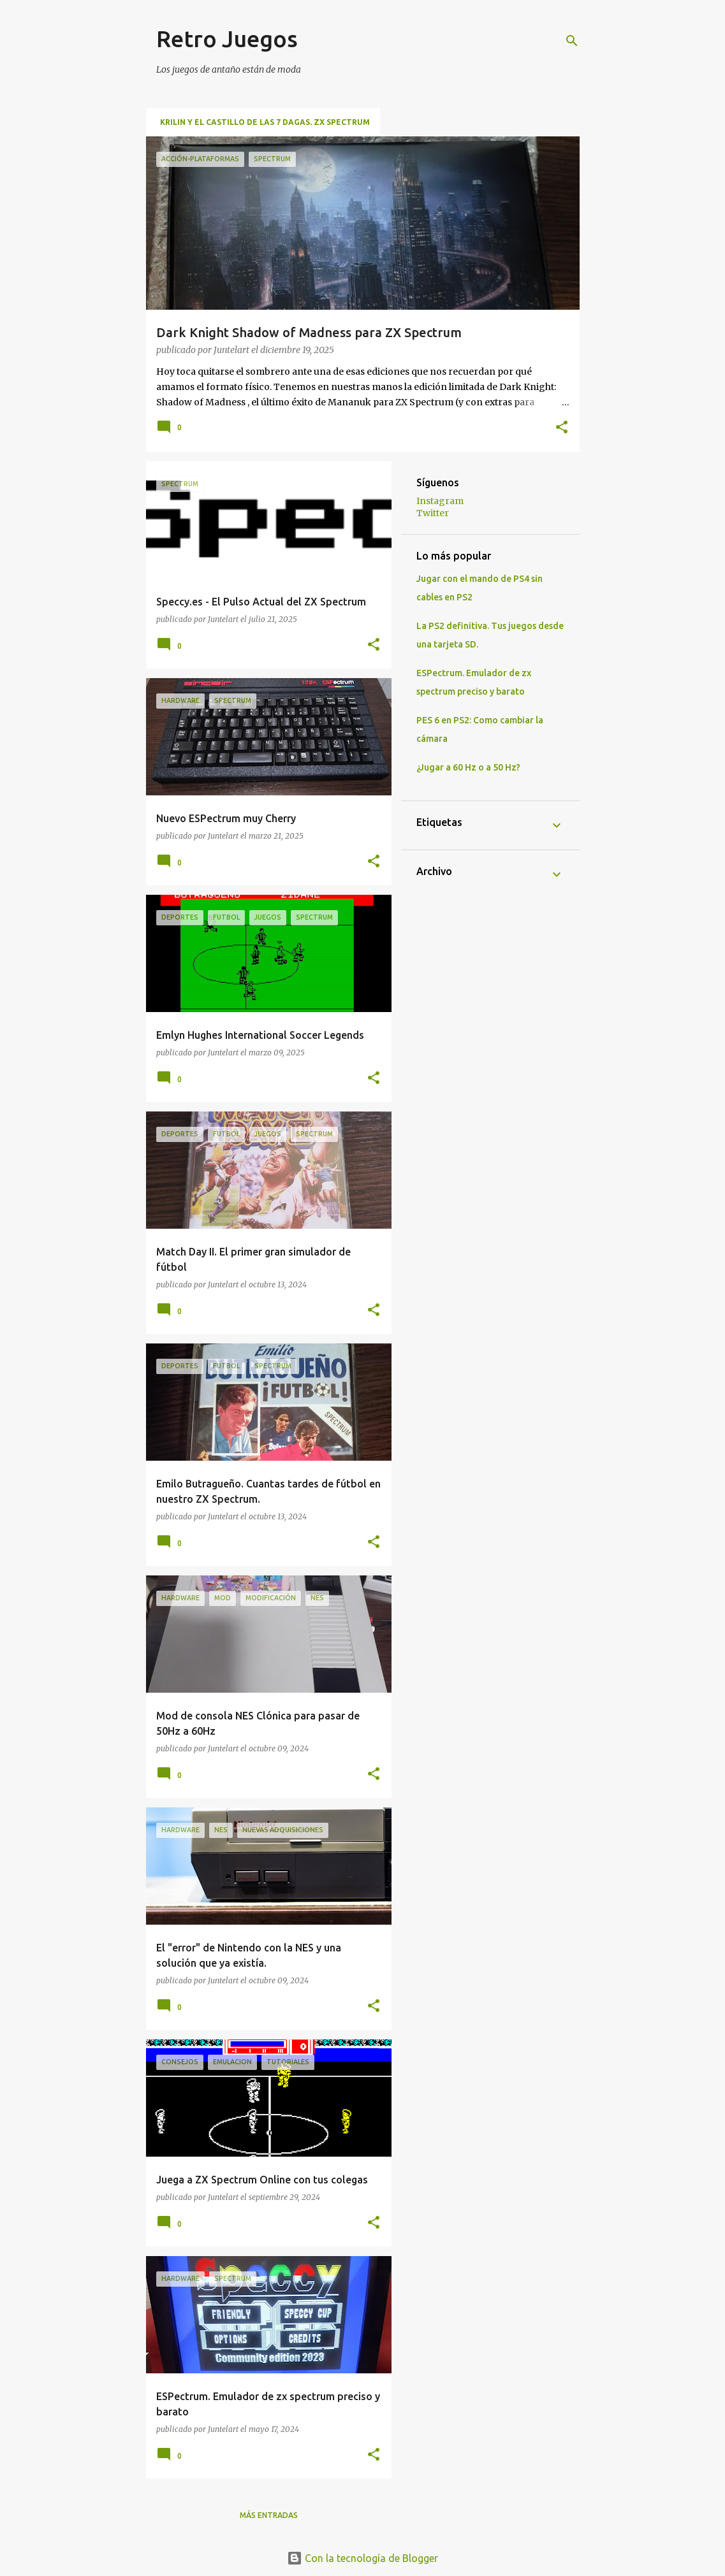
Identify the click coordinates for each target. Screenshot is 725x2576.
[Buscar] (572, 40)
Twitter (432, 513)
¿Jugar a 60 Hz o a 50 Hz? (468, 767)
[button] (561, 428)
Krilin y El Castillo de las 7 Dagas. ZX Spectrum (265, 122)
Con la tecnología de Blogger (362, 2558)
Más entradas (269, 2515)
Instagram (440, 501)
